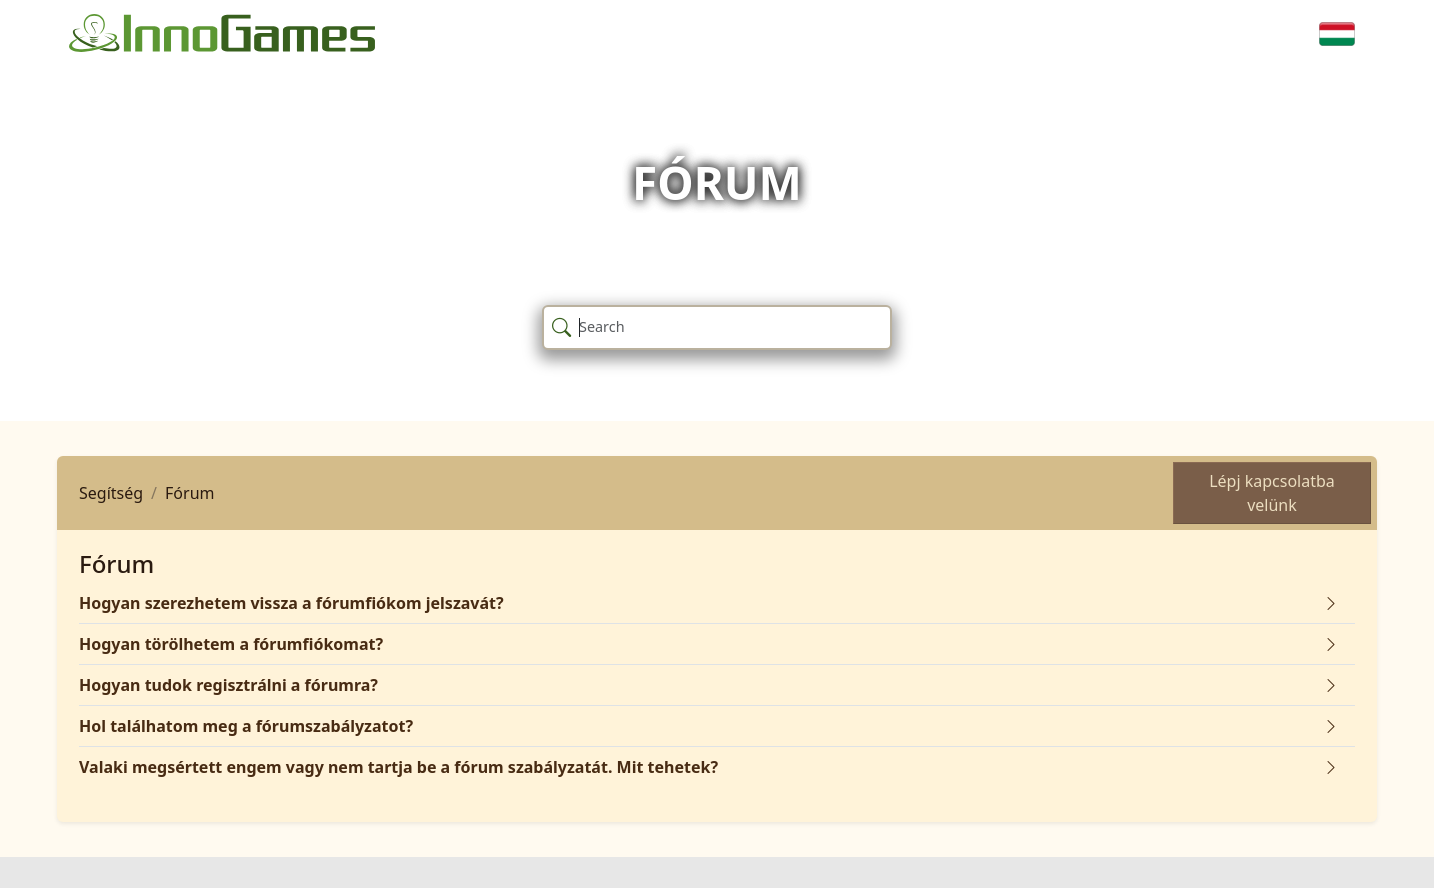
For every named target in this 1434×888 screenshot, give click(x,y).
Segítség (111, 493)
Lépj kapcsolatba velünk (1272, 493)
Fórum (189, 493)
